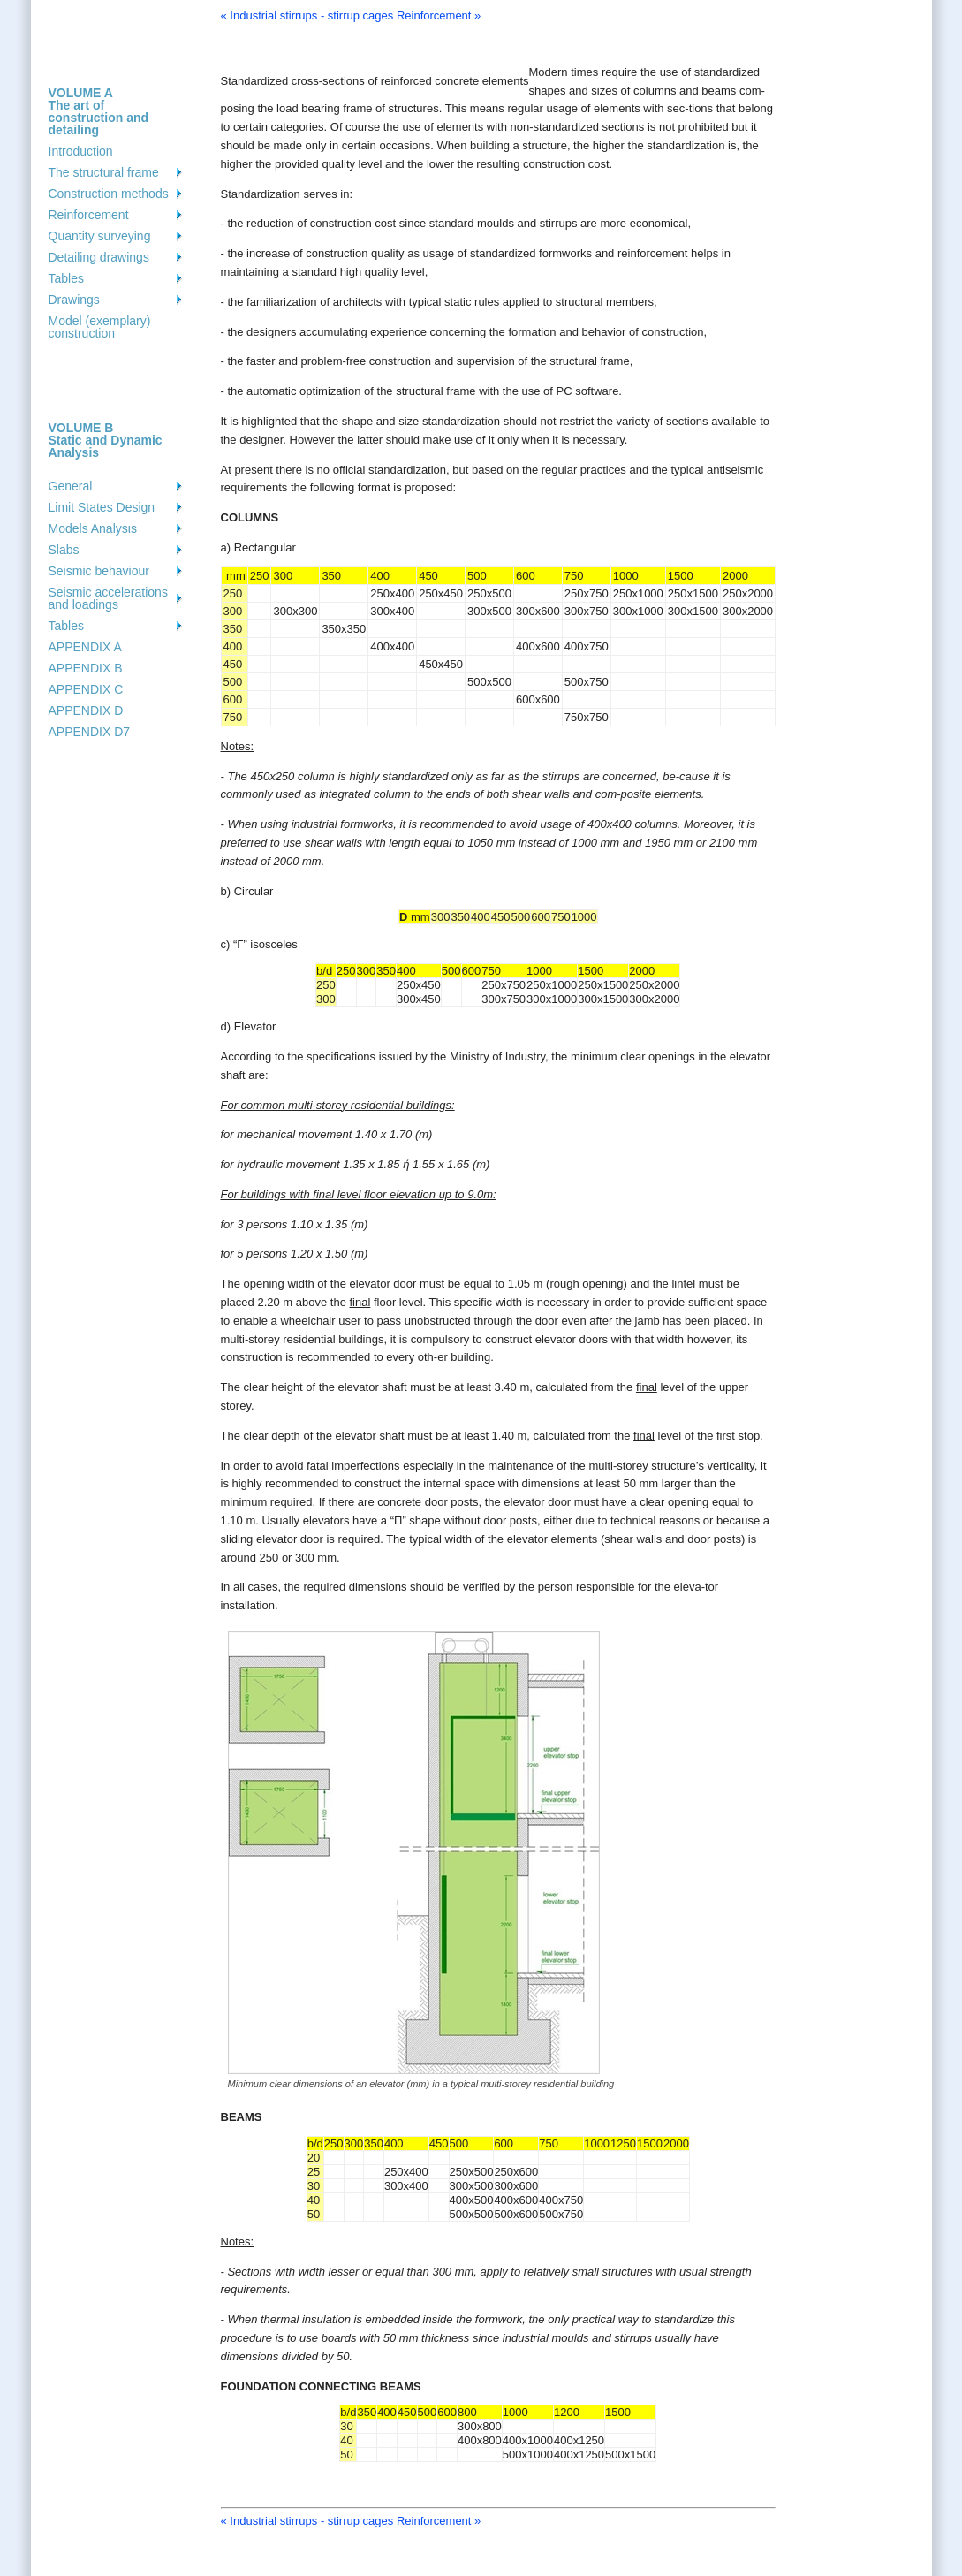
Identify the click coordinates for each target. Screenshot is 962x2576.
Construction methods (109, 193)
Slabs (64, 550)
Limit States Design (102, 507)
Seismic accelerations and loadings (108, 598)
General (71, 486)
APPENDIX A (85, 647)
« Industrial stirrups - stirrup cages (307, 15)
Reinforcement (89, 215)
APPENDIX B (86, 668)
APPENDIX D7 (90, 732)
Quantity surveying (100, 236)
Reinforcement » (439, 15)
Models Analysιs (93, 528)
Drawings (74, 300)
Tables (66, 278)
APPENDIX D (86, 710)
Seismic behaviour (99, 571)
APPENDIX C (86, 689)
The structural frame (104, 172)
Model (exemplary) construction (100, 327)
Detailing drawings (99, 257)
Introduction (81, 151)
